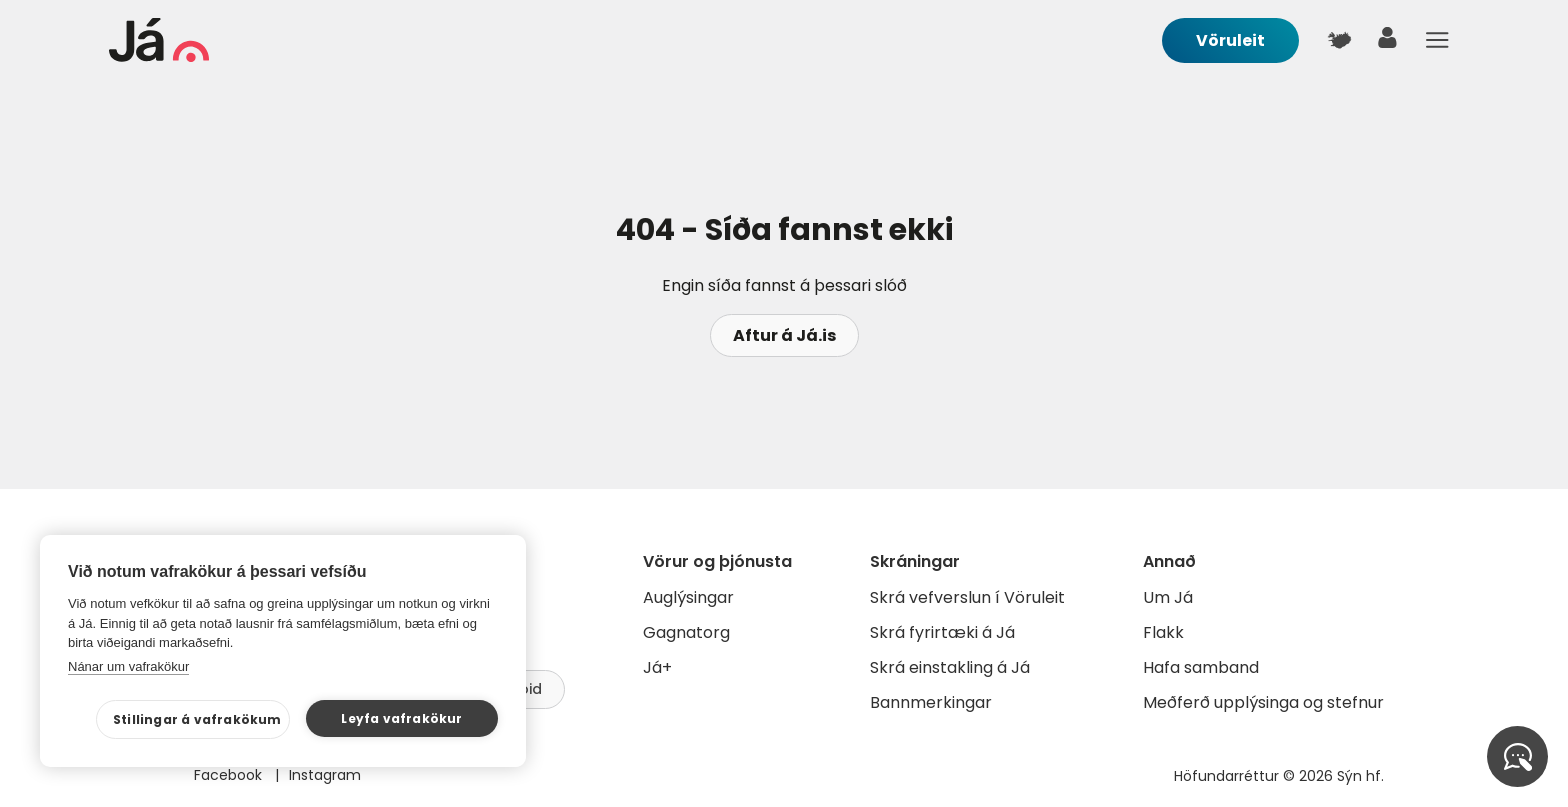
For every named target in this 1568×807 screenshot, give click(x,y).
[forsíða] (159, 56)
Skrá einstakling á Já (950, 667)
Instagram (325, 775)
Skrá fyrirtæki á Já (942, 632)
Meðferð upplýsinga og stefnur (1263, 702)
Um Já (1168, 597)
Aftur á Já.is (784, 335)
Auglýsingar (688, 597)
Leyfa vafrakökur (401, 718)
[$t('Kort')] (1339, 40)
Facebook (230, 775)
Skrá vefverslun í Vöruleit (967, 597)
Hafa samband (1201, 667)
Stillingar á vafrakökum (197, 719)
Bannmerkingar (931, 702)
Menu (1437, 40)
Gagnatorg (686, 632)
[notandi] (1388, 42)
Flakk (1163, 632)
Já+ (657, 667)
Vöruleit (1230, 40)
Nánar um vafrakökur (128, 666)
